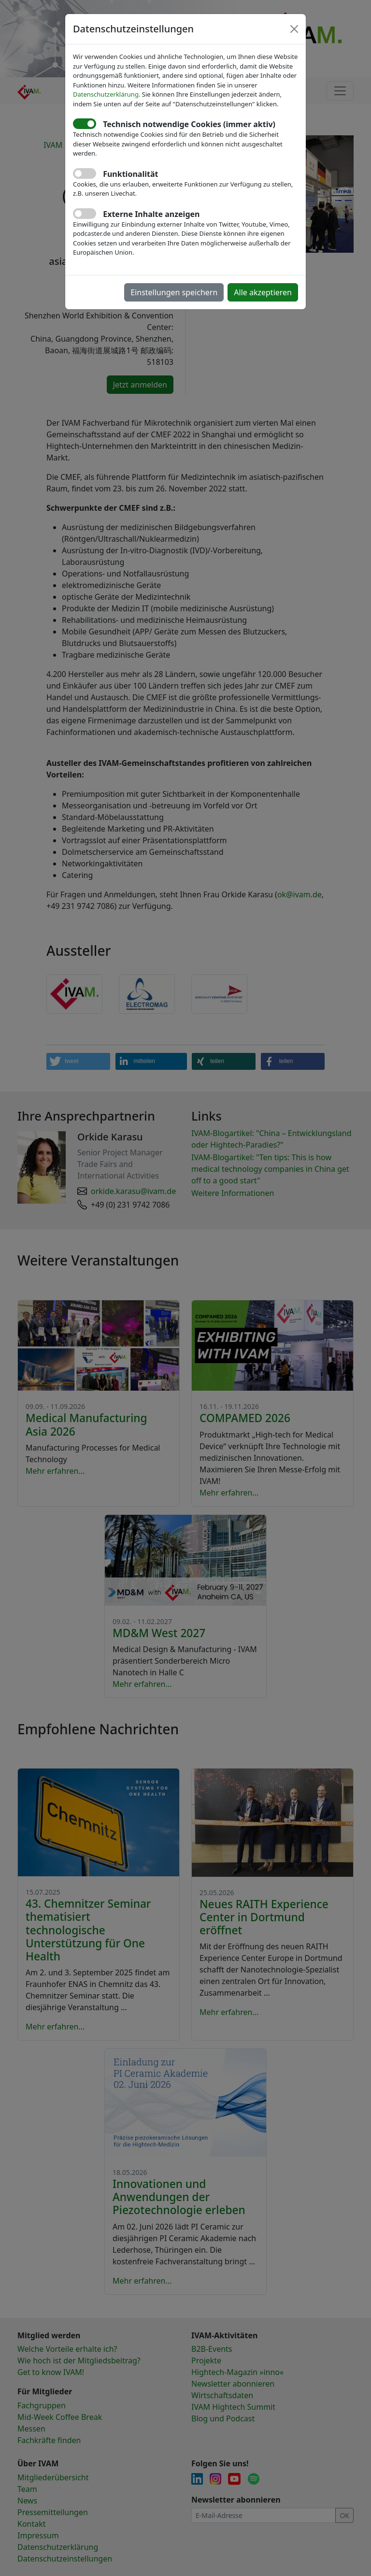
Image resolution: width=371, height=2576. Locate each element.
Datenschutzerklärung (106, 94)
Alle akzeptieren (263, 292)
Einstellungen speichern (173, 292)
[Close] (294, 29)
